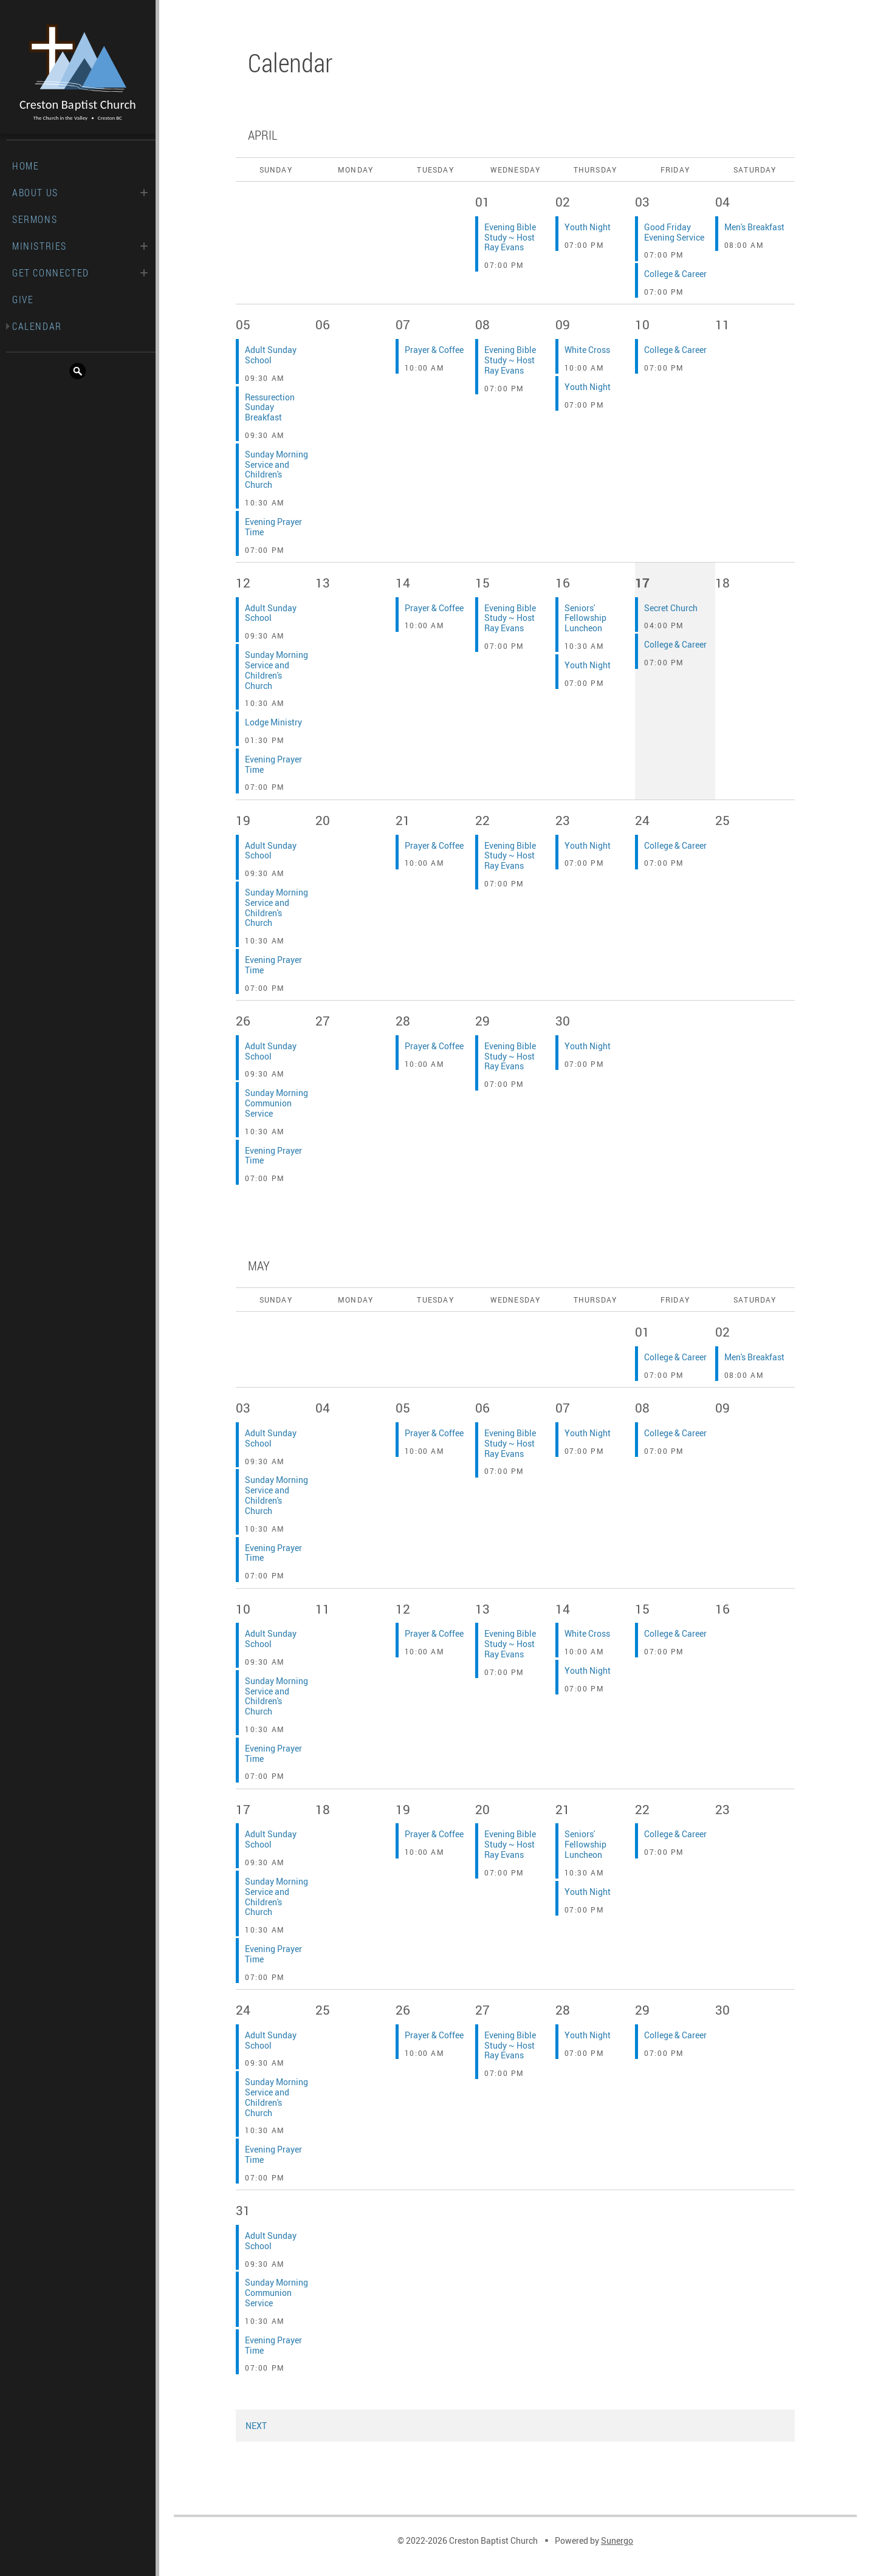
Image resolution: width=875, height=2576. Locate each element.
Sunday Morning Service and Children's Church (276, 469)
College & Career (675, 273)
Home (25, 166)
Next (256, 2425)
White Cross (587, 349)
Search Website (78, 370)
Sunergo (617, 2540)
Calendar (37, 326)
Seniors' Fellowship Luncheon (585, 618)
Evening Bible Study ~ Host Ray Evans (510, 237)
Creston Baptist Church (78, 72)
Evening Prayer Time (273, 527)
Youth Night (587, 227)
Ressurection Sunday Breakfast (270, 407)
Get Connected (50, 272)
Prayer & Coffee (434, 349)
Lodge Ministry (273, 722)
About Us (35, 192)
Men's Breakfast (754, 227)
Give (22, 299)
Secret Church (671, 608)
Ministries (39, 246)
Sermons (34, 219)
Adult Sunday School (271, 355)
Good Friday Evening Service (674, 232)
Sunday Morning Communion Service (276, 1103)
